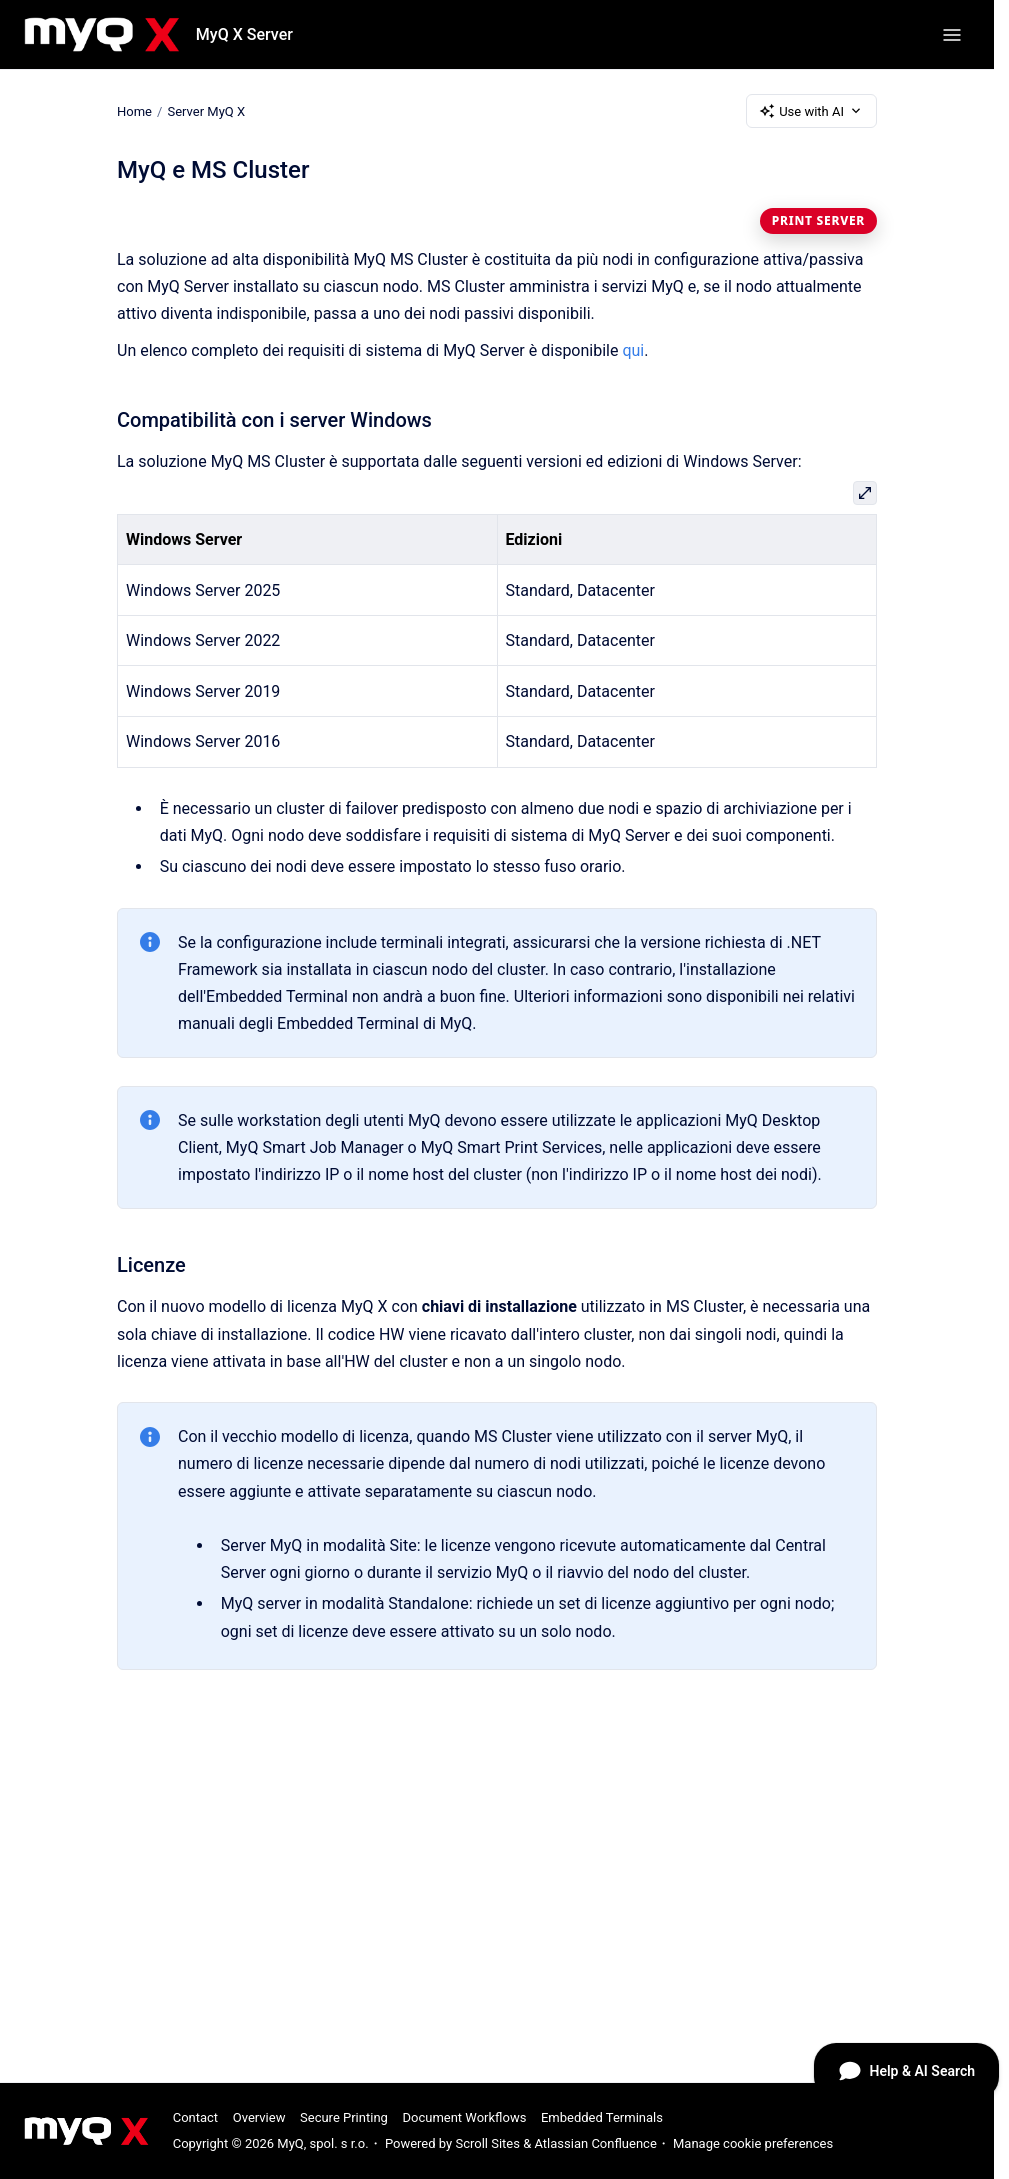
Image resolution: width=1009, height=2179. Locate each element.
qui (633, 350)
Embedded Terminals (602, 2117)
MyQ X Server (244, 34)
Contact (195, 2117)
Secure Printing (344, 2117)
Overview (259, 2117)
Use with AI (811, 111)
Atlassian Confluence (595, 2143)
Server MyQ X (206, 110)
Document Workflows (464, 2117)
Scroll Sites (487, 2143)
